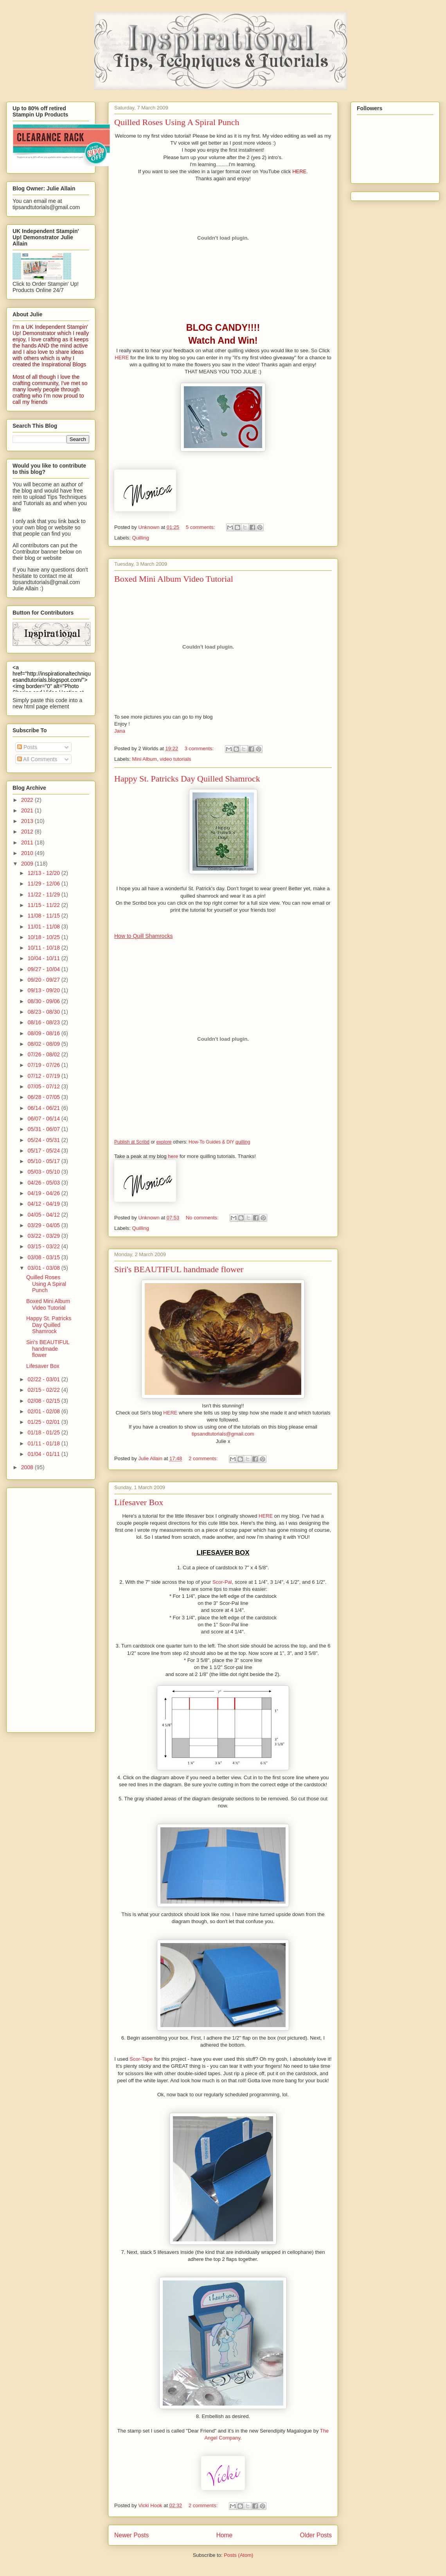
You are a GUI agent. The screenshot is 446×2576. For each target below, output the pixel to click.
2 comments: (204, 1458)
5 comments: (201, 527)
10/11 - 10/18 (44, 948)
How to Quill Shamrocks (143, 936)
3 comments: (200, 748)
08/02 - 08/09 (44, 1044)
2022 (28, 800)
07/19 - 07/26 (44, 1065)
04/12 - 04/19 (44, 1204)
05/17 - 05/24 (44, 1150)
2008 (28, 1467)
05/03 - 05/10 (44, 1172)
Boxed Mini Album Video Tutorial (173, 579)
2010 (28, 853)
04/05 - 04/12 (44, 1215)
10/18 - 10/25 (44, 937)
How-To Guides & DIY (211, 1142)
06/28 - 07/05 (44, 1097)
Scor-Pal (222, 1582)
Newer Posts (131, 2535)
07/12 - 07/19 (44, 1076)
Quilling (140, 538)
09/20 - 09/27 (44, 980)
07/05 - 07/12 (44, 1086)
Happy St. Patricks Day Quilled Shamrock (187, 778)
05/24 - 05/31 (44, 1140)
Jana (119, 731)
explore (163, 1142)
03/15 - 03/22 (44, 1246)
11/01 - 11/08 (44, 926)
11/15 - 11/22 (44, 905)
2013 (28, 821)
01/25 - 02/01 (44, 1422)
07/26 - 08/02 (44, 1054)
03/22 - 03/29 (44, 1236)
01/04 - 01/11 (44, 1454)
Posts (27, 747)
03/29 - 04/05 (44, 1225)
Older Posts (316, 2535)
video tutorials (175, 759)
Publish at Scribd (131, 1142)
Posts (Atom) (238, 2555)
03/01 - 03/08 (44, 1268)
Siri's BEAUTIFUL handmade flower (178, 1269)
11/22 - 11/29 (44, 894)
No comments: (203, 1218)
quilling (243, 1142)
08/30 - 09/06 (44, 1001)
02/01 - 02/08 (44, 1411)
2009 (28, 863)
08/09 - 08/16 (44, 1033)
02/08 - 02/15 (44, 1401)
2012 (28, 831)
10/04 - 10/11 (44, 958)
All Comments (37, 759)
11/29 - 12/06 (44, 883)
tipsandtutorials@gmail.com (223, 1434)
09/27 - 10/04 (44, 969)
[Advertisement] (44, 1608)
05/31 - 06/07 (44, 1129)
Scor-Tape (141, 2059)
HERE (299, 171)
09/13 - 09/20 (44, 990)
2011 (28, 842)
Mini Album (144, 759)
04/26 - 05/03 (44, 1183)
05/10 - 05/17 (44, 1161)
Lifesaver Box (138, 1502)
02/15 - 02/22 (44, 1390)
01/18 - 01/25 (44, 1432)
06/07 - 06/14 (44, 1118)
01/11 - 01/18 (44, 1443)
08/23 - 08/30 (44, 1012)
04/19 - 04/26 (44, 1193)
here (173, 1156)
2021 (28, 810)
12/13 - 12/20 (44, 873)
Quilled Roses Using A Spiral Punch (176, 122)
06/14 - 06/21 (44, 1108)
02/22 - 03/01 (44, 1379)
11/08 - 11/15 (44, 915)
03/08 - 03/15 (44, 1257)
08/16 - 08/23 (44, 1022)
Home (224, 2535)
